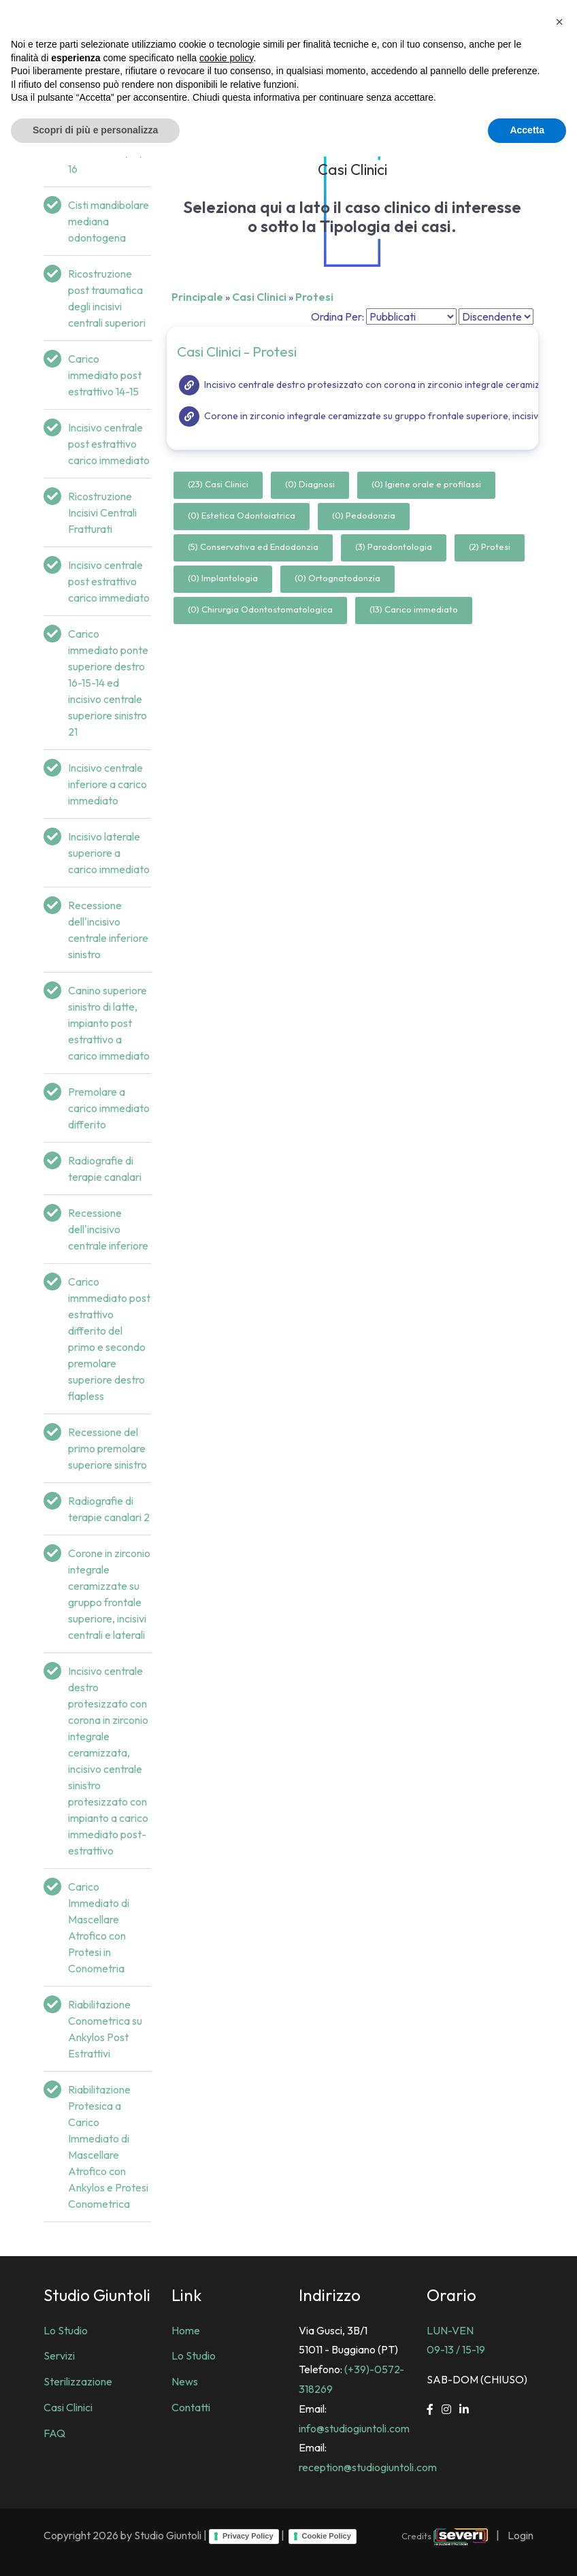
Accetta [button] (527, 2549)
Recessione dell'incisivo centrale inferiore (108, 1229)
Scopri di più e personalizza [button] (95, 2549)
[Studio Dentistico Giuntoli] (61, 20)
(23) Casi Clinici (218, 483)
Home (185, 2330)
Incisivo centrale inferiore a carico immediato (107, 784)
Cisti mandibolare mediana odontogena (108, 221)
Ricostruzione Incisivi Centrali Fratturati (102, 512)
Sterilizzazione (78, 2381)
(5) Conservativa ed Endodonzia (253, 546)
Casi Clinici (259, 297)
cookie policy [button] (226, 2477)
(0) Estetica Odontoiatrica (241, 515)
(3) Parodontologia (393, 546)
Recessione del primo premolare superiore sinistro (107, 1448)
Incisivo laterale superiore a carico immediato (109, 853)
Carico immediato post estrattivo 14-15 (105, 375)
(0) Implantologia (223, 577)
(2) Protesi (489, 546)
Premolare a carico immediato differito (109, 1108)
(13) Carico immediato (413, 609)
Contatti (190, 2407)
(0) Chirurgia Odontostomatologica (260, 609)
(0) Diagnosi (310, 483)
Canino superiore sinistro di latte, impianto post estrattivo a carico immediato (109, 1022)
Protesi (314, 297)
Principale (197, 297)
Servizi (59, 2355)
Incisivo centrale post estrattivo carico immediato (109, 444)
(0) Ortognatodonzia (337, 577)
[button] (559, 2441)
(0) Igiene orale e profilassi (426, 483)
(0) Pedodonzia (363, 515)
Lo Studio (66, 2330)
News (184, 2381)
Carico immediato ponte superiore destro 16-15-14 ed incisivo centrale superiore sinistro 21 (108, 682)
